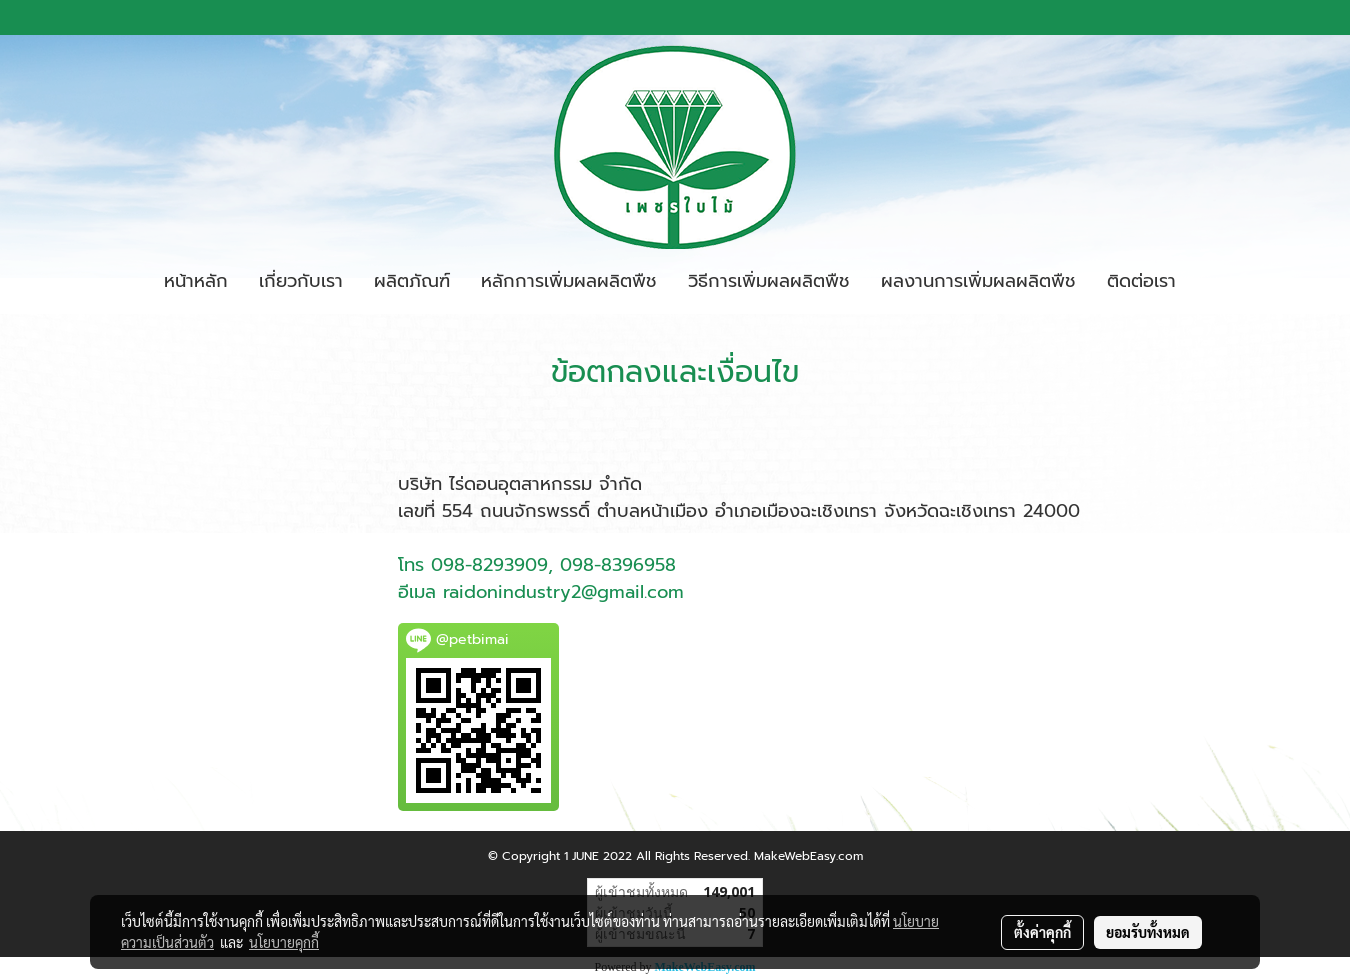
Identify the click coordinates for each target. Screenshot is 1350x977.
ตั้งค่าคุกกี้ (1042, 932)
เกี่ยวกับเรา (301, 281)
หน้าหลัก (196, 281)
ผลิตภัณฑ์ (412, 281)
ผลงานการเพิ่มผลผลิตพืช (978, 281)
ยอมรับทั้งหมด (1148, 932)
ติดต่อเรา (1141, 281)
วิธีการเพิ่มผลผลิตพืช (769, 281)
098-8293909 (489, 565)
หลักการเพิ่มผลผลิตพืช (569, 281)
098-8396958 (618, 565)
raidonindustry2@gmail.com (563, 592)
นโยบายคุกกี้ (284, 942)
